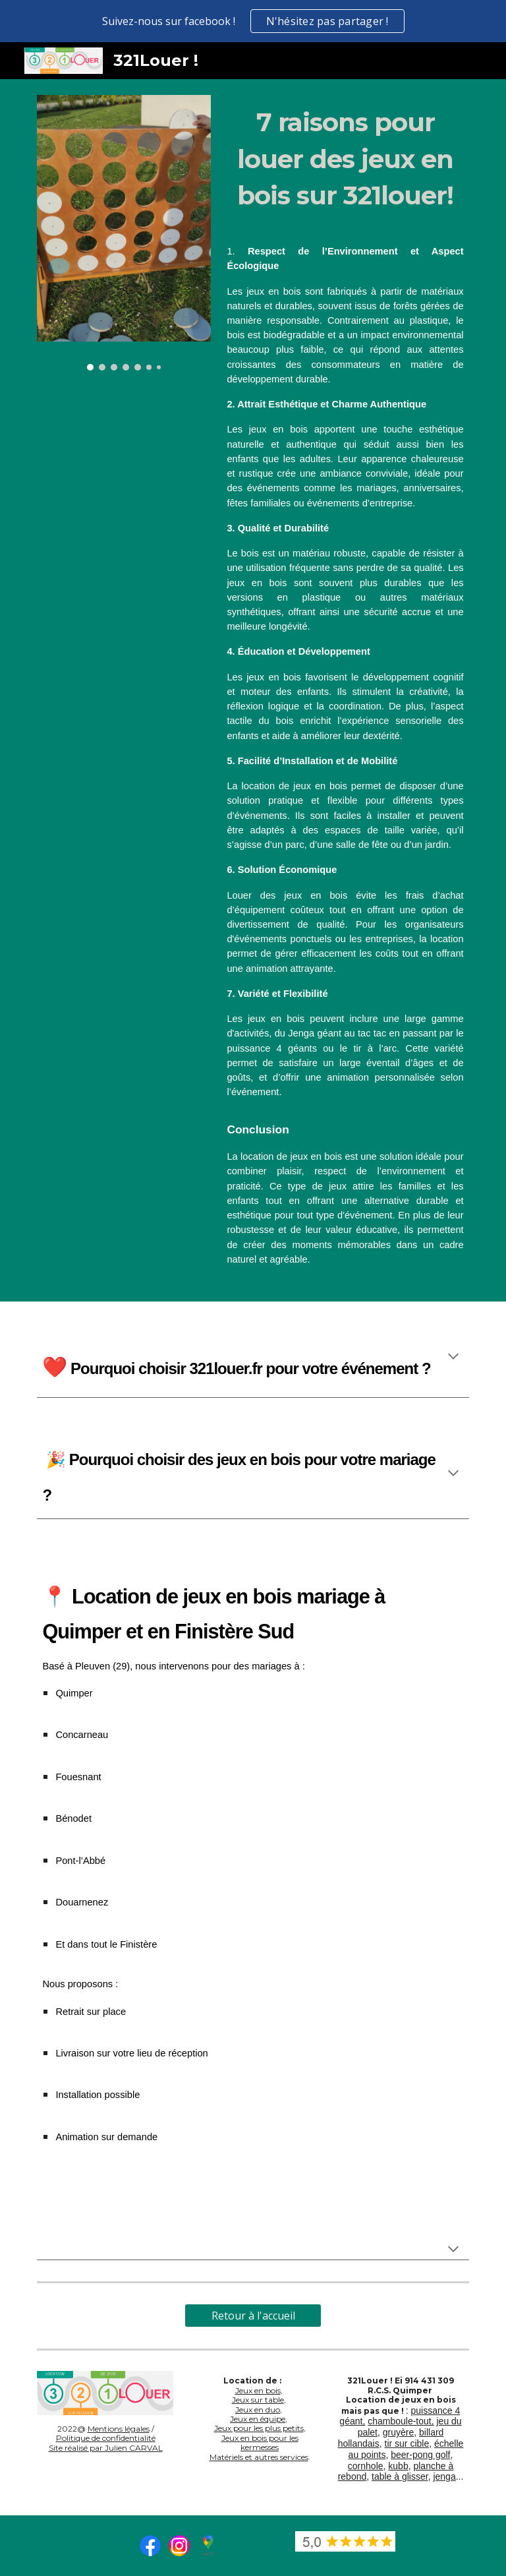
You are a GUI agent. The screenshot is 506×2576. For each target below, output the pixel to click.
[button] (453, 1357)
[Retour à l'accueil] (252, 2315)
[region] (253, 21)
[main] (344, 159)
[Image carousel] (123, 233)
